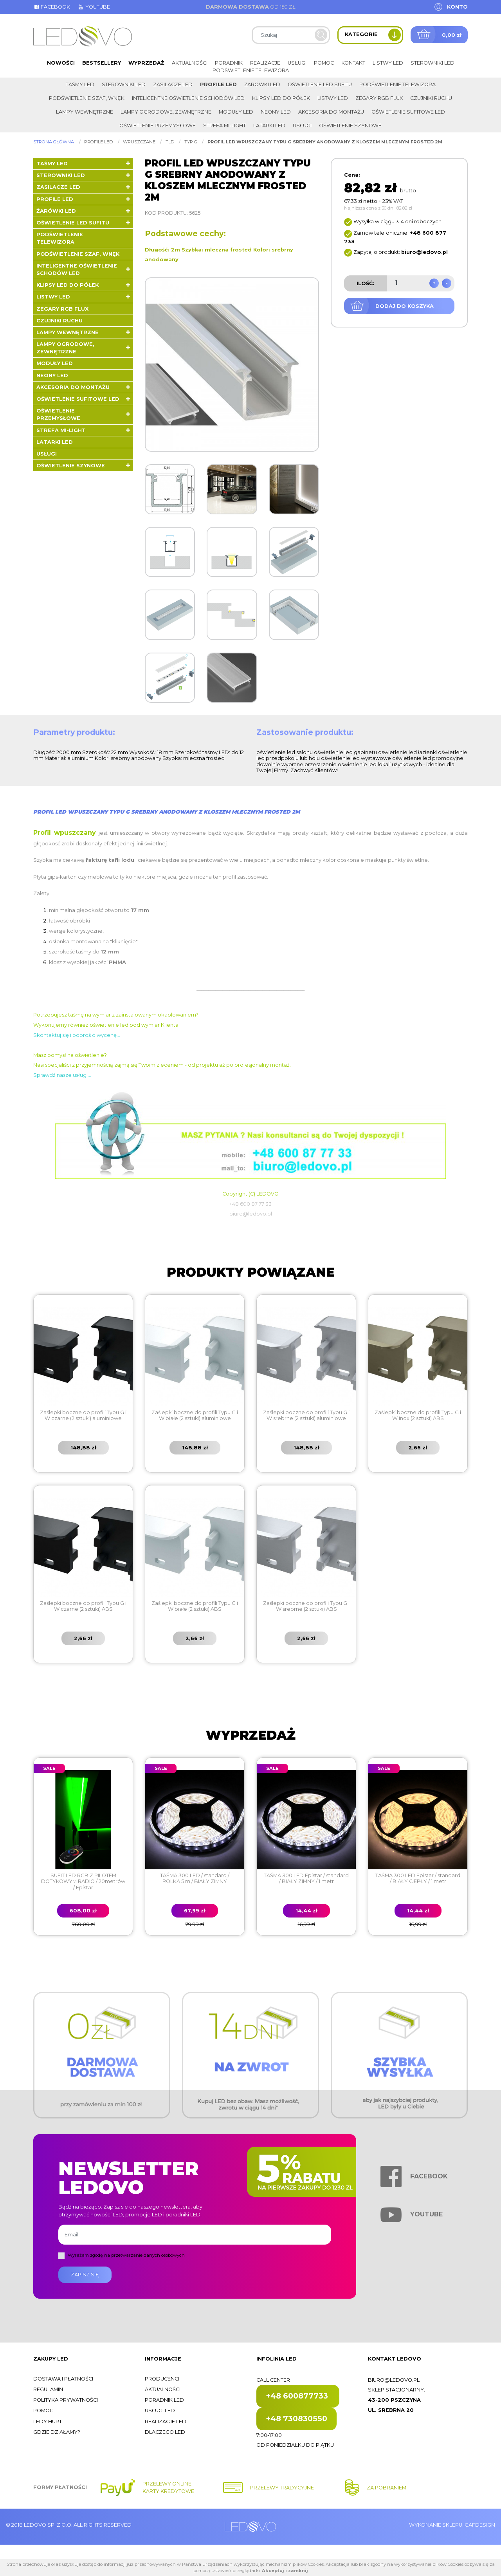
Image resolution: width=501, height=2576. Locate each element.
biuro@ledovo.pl (394, 2380)
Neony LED (276, 112)
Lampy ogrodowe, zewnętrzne (166, 112)
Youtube (93, 7)
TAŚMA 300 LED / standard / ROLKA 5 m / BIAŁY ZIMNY (194, 1878)
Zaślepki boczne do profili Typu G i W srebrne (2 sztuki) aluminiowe (306, 1415)
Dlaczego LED (165, 2432)
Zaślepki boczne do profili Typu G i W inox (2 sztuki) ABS (418, 1415)
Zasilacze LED (173, 84)
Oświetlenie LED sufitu (320, 84)
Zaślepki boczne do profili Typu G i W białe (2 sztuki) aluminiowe (194, 1415)
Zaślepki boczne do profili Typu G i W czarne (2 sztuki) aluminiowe (83, 1415)
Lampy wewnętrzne (84, 112)
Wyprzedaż (146, 63)
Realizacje (265, 63)
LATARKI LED (269, 125)
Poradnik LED (164, 2400)
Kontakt (353, 63)
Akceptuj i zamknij (285, 2570)
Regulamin (48, 2389)
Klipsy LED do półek (281, 98)
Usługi (297, 63)
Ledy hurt (47, 2421)
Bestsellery (101, 63)
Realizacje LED (165, 2421)
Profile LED (218, 84)
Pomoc (324, 63)
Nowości (61, 63)
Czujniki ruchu (431, 98)
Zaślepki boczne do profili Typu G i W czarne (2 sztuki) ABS (83, 1606)
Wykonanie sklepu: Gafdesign (452, 2525)
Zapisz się (85, 2275)
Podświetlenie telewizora (251, 70)
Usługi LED (160, 2410)
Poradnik (229, 63)
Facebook (51, 7)
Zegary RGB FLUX (379, 98)
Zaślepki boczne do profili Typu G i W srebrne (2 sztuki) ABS (306, 1606)
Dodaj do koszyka (404, 306)
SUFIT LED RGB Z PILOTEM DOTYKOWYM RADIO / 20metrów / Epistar (83, 1881)
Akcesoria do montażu (331, 112)
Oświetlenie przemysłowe (157, 125)
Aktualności (189, 63)
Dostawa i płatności (63, 2379)
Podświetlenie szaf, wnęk (86, 98)
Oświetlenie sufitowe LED (408, 112)
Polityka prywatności (65, 2400)
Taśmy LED (80, 84)
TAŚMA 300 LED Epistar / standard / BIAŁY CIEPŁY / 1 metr (417, 1878)
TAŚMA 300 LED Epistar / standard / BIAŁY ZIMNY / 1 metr (306, 1878)
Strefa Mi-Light (224, 125)
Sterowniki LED (432, 63)
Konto (457, 7)
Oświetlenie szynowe (350, 125)
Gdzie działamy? (56, 2432)
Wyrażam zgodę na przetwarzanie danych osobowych (126, 2255)
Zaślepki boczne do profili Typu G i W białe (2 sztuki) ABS (194, 1606)
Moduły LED (236, 112)
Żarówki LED (262, 84)
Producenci (162, 2379)
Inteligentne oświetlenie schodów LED (188, 98)
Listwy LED (388, 63)
